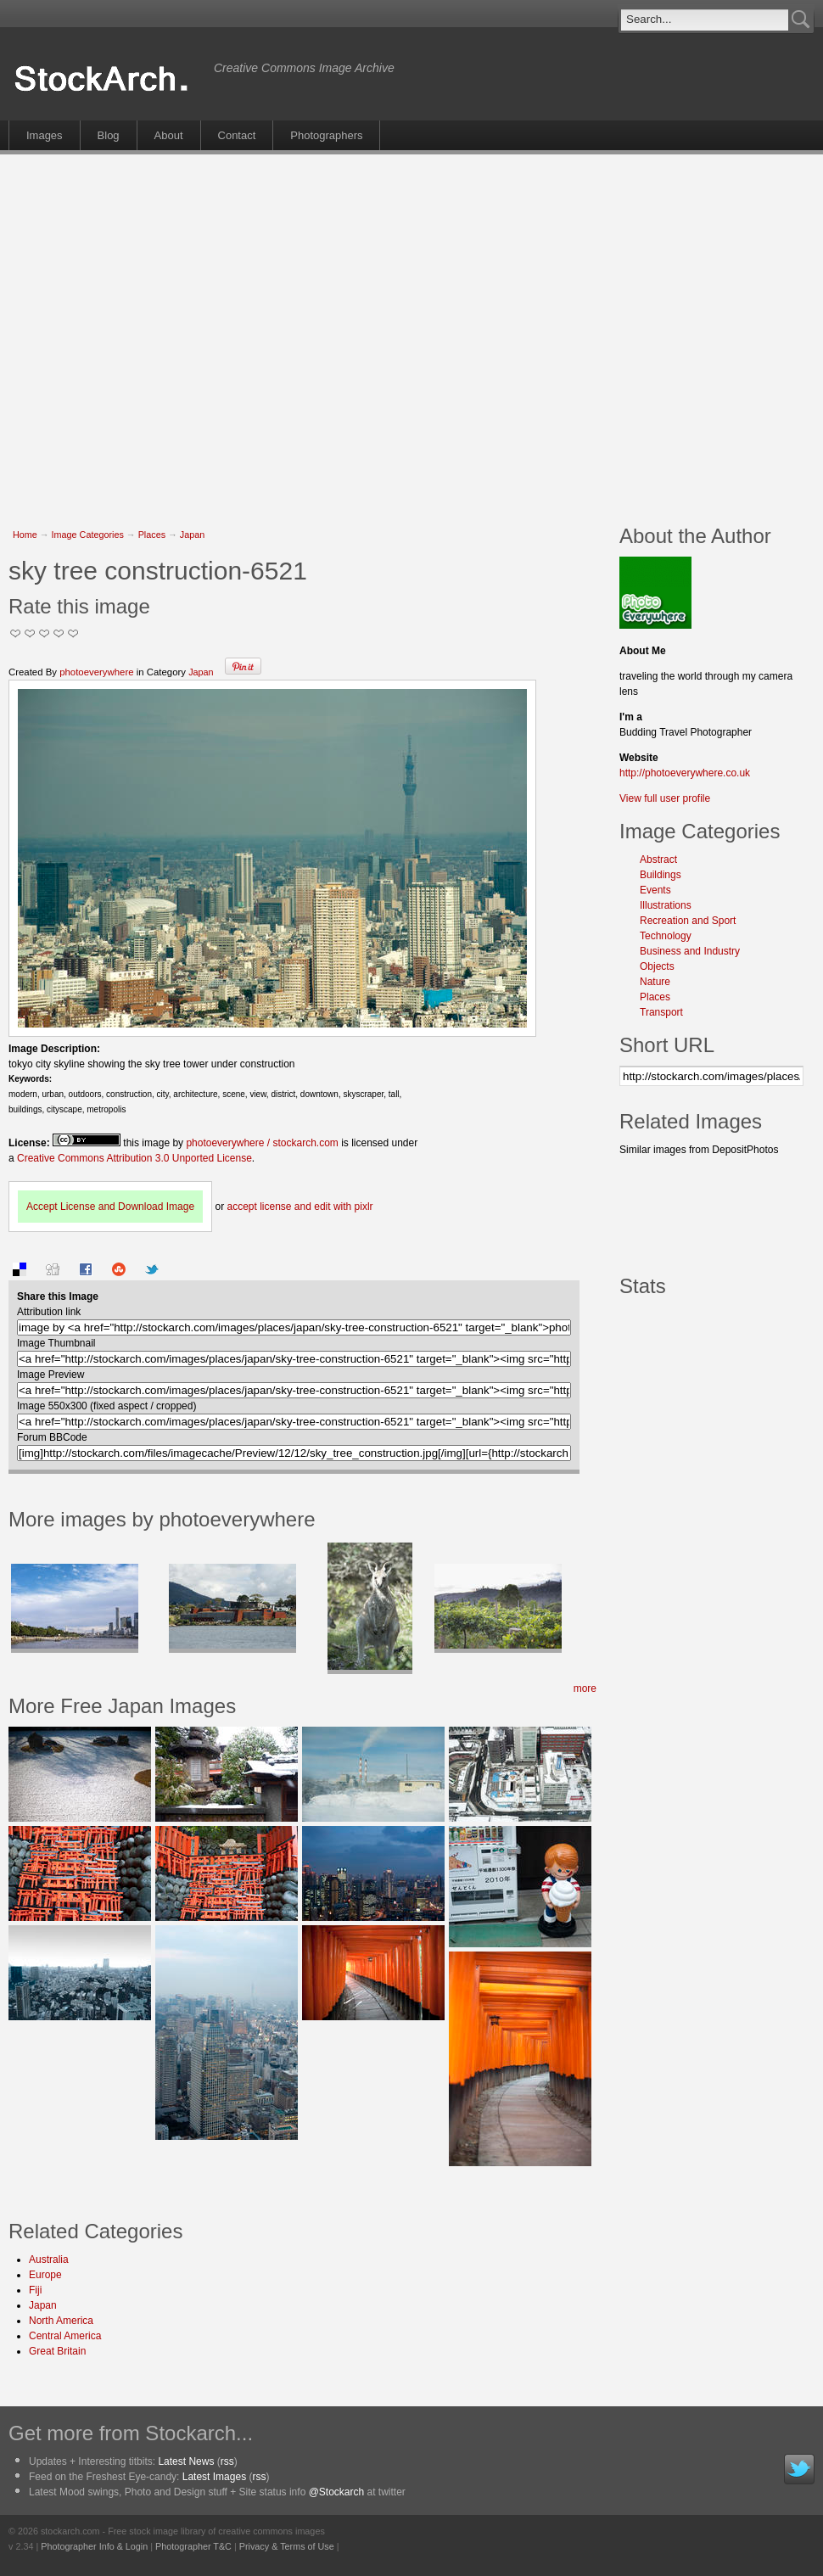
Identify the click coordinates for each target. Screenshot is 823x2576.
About (168, 135)
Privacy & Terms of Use (286, 2546)
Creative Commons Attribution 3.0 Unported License (134, 1158)
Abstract (658, 859)
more (585, 1688)
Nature (655, 982)
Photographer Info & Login (94, 2546)
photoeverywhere (96, 672)
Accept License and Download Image (110, 1206)
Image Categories (88, 534)
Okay (30, 633)
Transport (661, 1012)
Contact (237, 135)
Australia (49, 2259)
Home (25, 534)
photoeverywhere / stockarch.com (262, 1143)
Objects (657, 966)
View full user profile (664, 798)
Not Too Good (15, 633)
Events (655, 890)
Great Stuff (59, 633)
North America (61, 2321)
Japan (192, 534)
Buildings (660, 875)
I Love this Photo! (73, 633)
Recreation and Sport (688, 921)
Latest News (186, 2461)
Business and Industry (690, 951)
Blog (109, 135)
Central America (65, 2336)
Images (44, 135)
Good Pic (44, 633)
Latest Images (214, 2477)
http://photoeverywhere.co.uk (684, 773)
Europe (45, 2275)
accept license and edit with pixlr (299, 1206)
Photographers (326, 135)
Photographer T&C (193, 2546)
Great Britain (57, 2351)
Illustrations (665, 905)
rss (227, 2461)
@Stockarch (337, 2492)
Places (151, 534)
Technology (665, 936)
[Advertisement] (159, 330)
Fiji (35, 2290)
